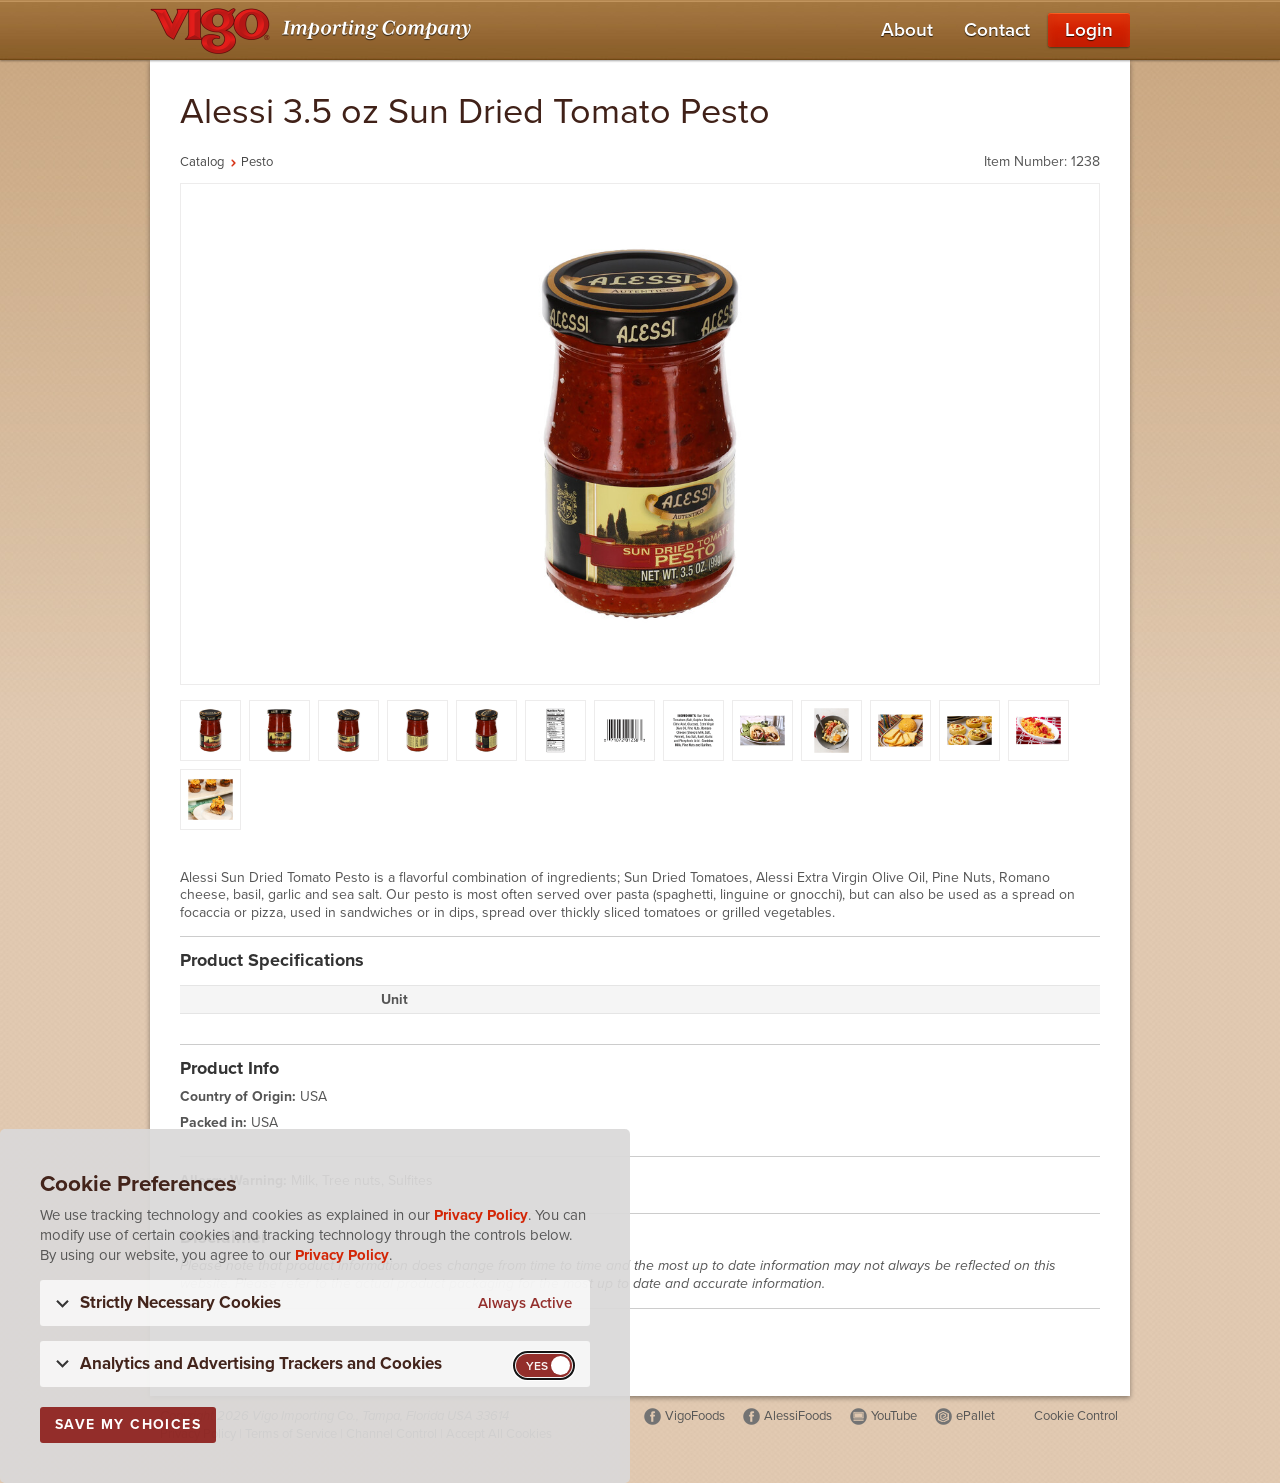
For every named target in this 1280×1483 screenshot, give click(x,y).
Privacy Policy (481, 1215)
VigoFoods (695, 1416)
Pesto (257, 162)
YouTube (894, 1416)
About (907, 30)
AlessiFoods (798, 1416)
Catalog (202, 162)
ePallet (975, 1416)
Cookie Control (1076, 1416)
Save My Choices (128, 1424)
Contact (997, 30)
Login (1089, 30)
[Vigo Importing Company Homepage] (314, 30)
